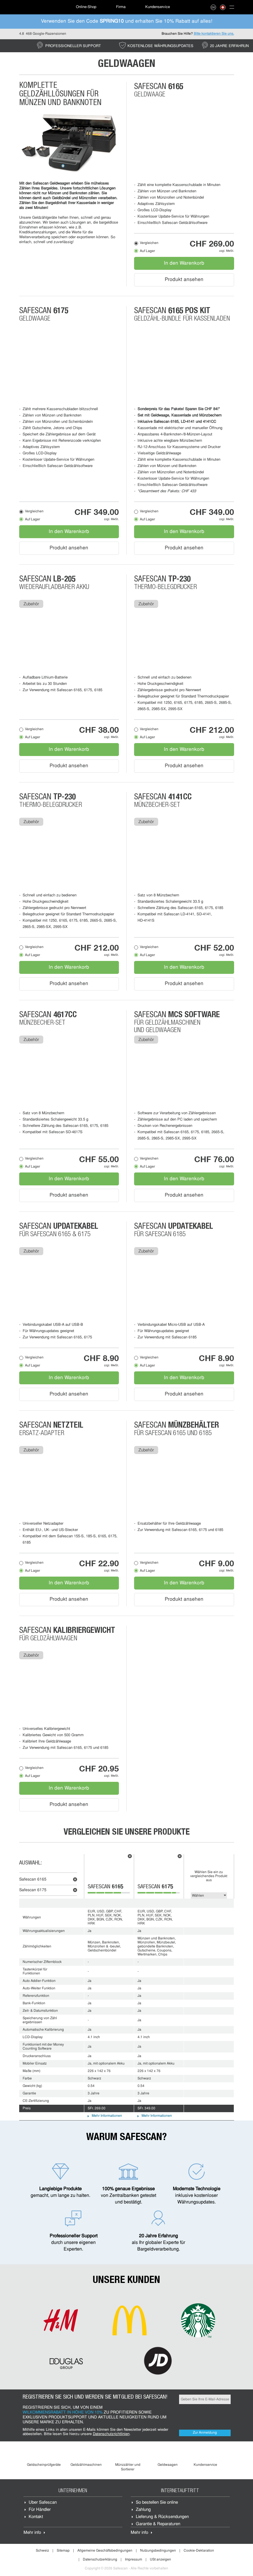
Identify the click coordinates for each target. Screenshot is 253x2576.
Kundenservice (157, 7)
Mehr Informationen (107, 2116)
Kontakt (36, 2517)
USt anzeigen (160, 2559)
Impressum (133, 2559)
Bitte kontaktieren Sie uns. (214, 34)
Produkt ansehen (184, 279)
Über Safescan (43, 2503)
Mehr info (32, 2533)
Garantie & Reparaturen (158, 2524)
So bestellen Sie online (157, 2503)
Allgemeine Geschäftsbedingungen (104, 2550)
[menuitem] (39, 7)
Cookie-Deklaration (199, 2550)
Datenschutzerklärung (100, 2559)
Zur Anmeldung (205, 2432)
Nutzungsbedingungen (158, 2550)
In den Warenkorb (184, 263)
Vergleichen (149, 243)
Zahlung (143, 2510)
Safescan (32, 1879)
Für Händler (40, 2510)
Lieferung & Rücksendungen (162, 2517)
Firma (120, 7)
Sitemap (63, 2550)
